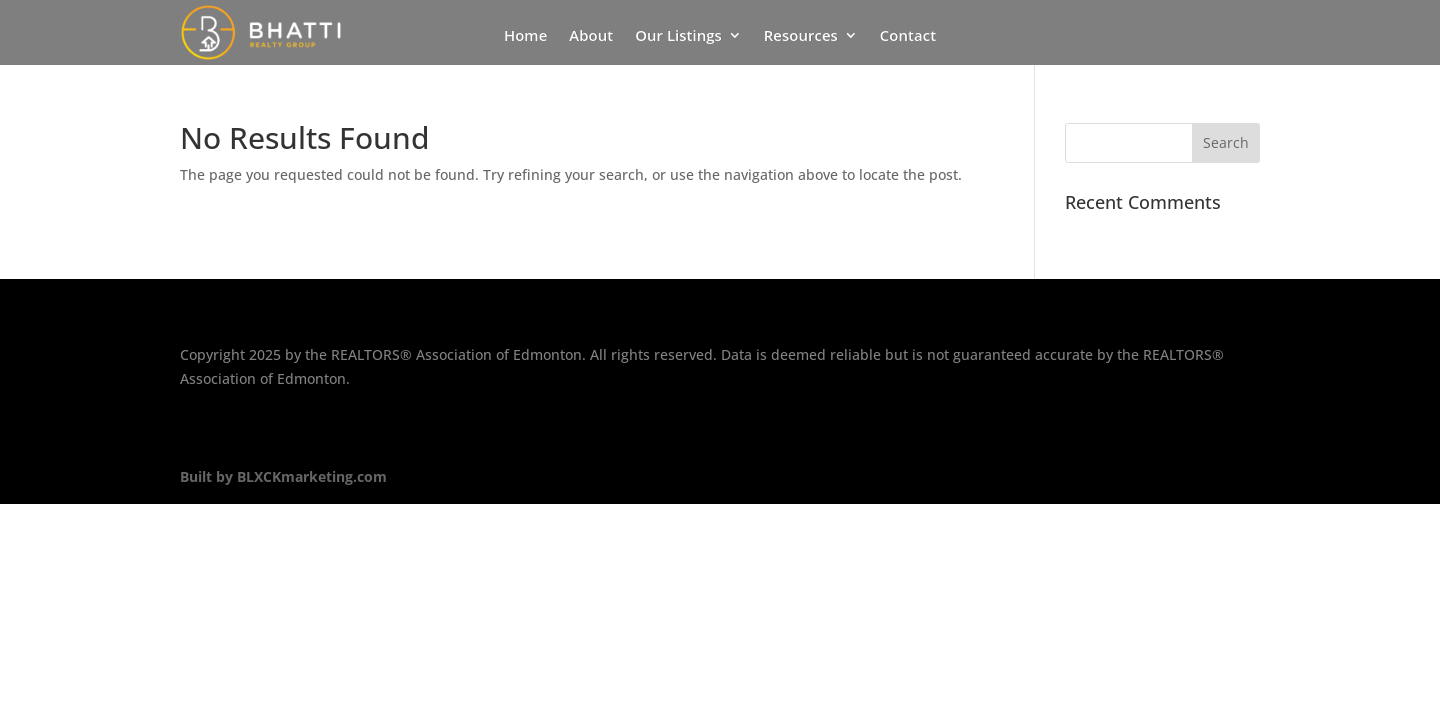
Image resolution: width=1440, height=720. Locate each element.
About (591, 36)
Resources (801, 36)
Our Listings (678, 36)
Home (525, 36)
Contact (908, 36)
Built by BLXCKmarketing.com (283, 476)
